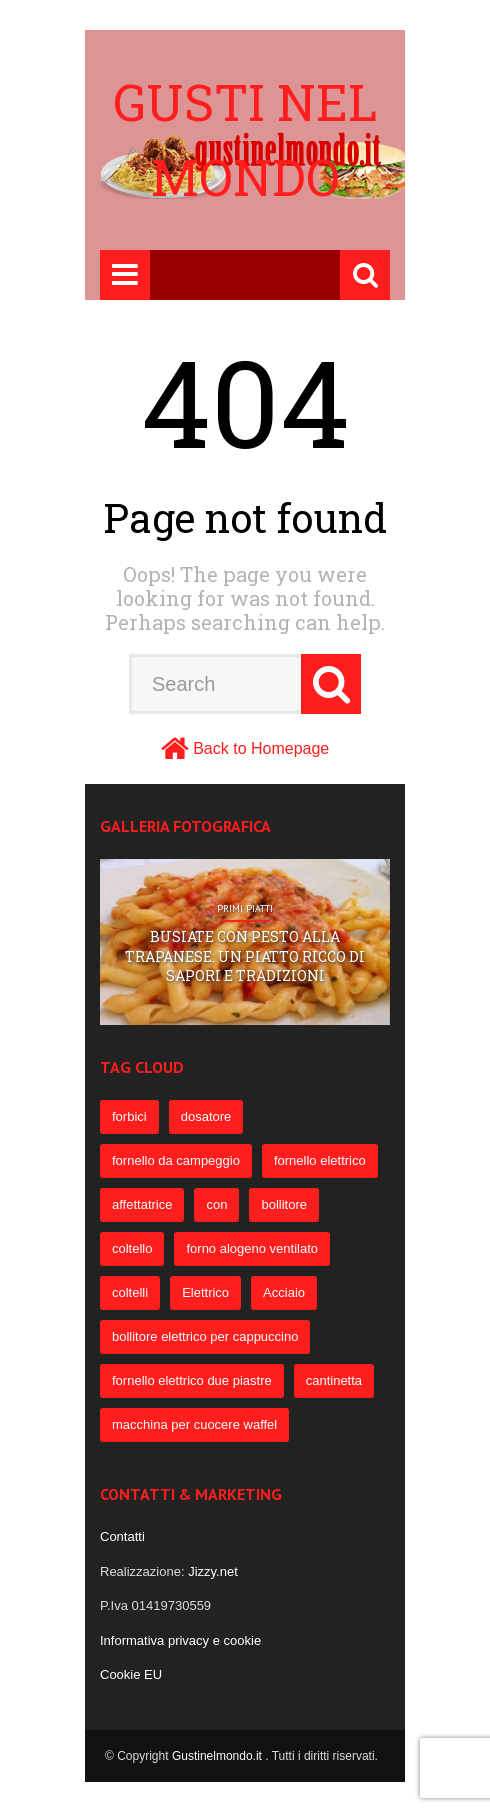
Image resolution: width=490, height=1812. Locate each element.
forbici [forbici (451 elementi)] (129, 1116)
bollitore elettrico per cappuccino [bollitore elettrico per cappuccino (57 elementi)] (205, 1336)
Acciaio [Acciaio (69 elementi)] (284, 1292)
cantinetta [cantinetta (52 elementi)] (334, 1380)
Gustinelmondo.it (218, 1756)
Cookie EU (131, 1674)
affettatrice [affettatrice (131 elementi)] (142, 1204)
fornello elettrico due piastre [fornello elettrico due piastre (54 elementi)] (192, 1380)
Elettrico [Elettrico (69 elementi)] (205, 1292)
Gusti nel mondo (245, 139)
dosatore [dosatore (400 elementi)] (206, 1116)
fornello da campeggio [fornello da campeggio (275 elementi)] (176, 1160)
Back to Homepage (261, 748)
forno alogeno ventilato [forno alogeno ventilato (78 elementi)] (252, 1248)
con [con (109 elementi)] (216, 1204)
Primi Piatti (245, 909)
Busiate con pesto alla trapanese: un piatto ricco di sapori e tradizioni (245, 956)
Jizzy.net (213, 1571)
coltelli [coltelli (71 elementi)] (130, 1292)
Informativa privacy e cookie (180, 1640)
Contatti (122, 1536)
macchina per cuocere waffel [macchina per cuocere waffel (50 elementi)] (194, 1424)
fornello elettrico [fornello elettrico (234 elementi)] (320, 1160)
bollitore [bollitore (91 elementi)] (284, 1204)
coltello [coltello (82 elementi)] (132, 1248)
